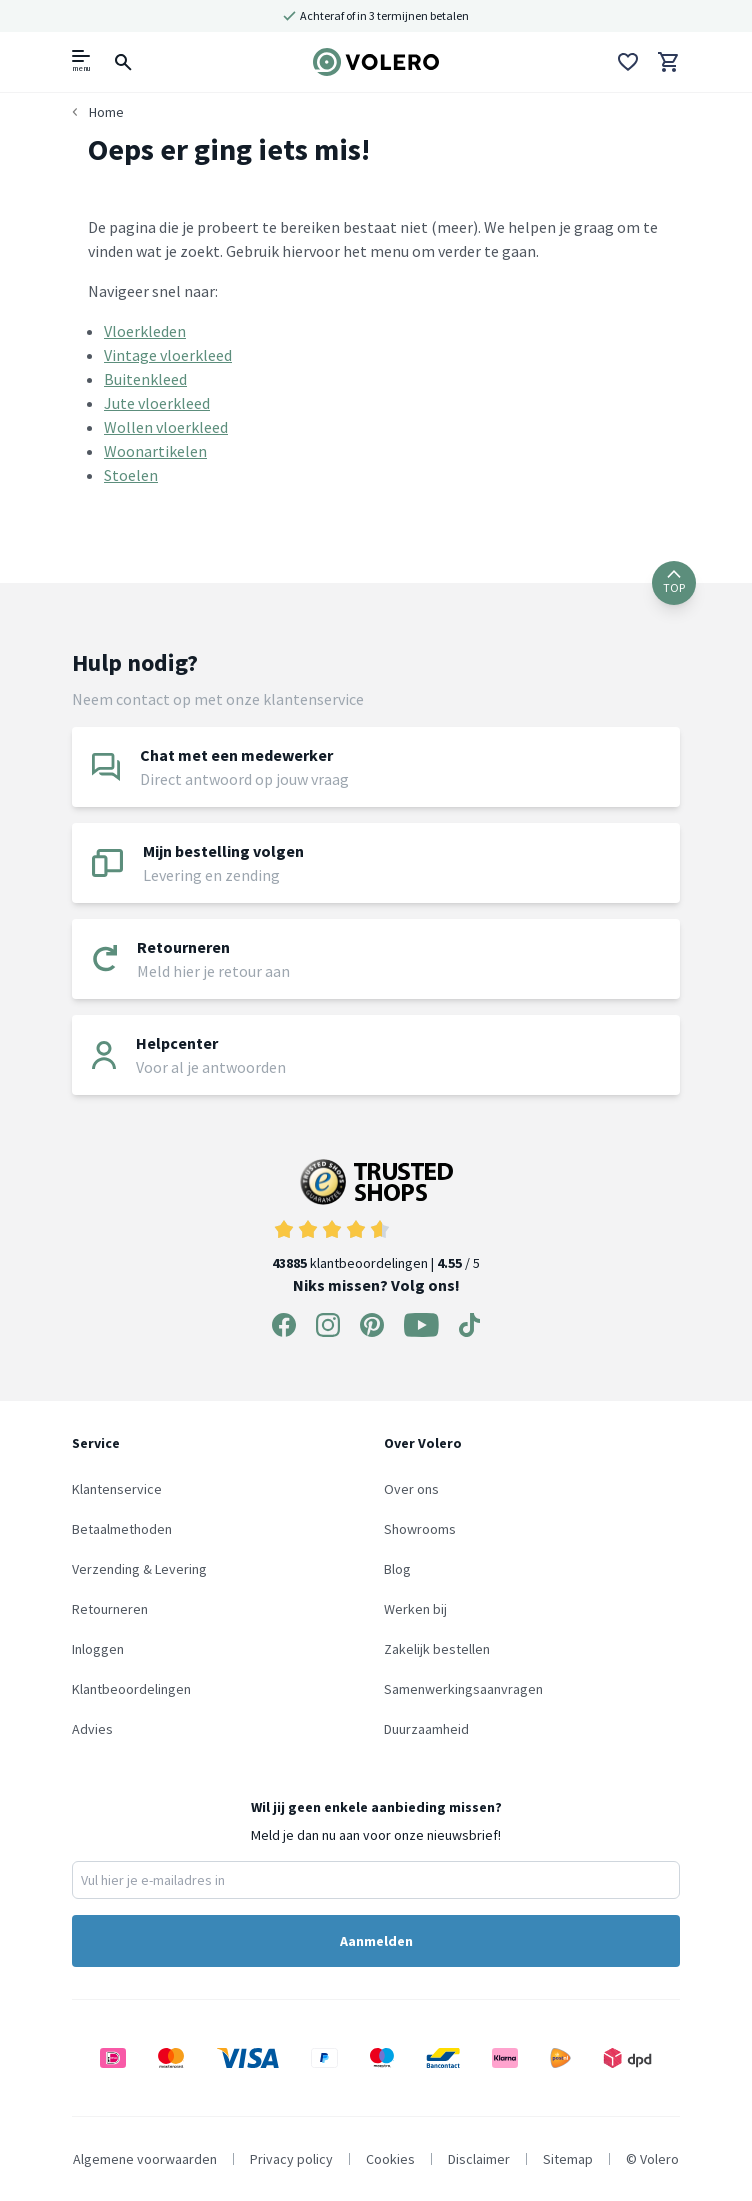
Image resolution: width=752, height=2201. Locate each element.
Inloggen (98, 1649)
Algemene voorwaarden (145, 2159)
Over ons (411, 1489)
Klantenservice (117, 1489)
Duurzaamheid (426, 1729)
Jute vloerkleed (157, 403)
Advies (92, 1729)
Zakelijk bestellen (437, 1649)
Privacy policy (291, 2159)
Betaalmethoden (122, 1529)
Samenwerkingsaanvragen (463, 1689)
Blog (397, 1569)
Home (106, 112)
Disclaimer (479, 2159)
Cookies (390, 2159)
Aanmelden (376, 1941)
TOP (674, 582)
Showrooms (420, 1529)
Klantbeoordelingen (131, 1689)
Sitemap (568, 2159)
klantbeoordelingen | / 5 (376, 1215)
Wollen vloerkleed (166, 427)
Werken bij (415, 1609)
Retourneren (110, 1609)
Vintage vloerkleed (168, 355)
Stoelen (131, 475)
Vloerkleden (145, 331)
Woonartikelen (155, 451)
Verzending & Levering (139, 1569)
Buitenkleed (145, 379)
